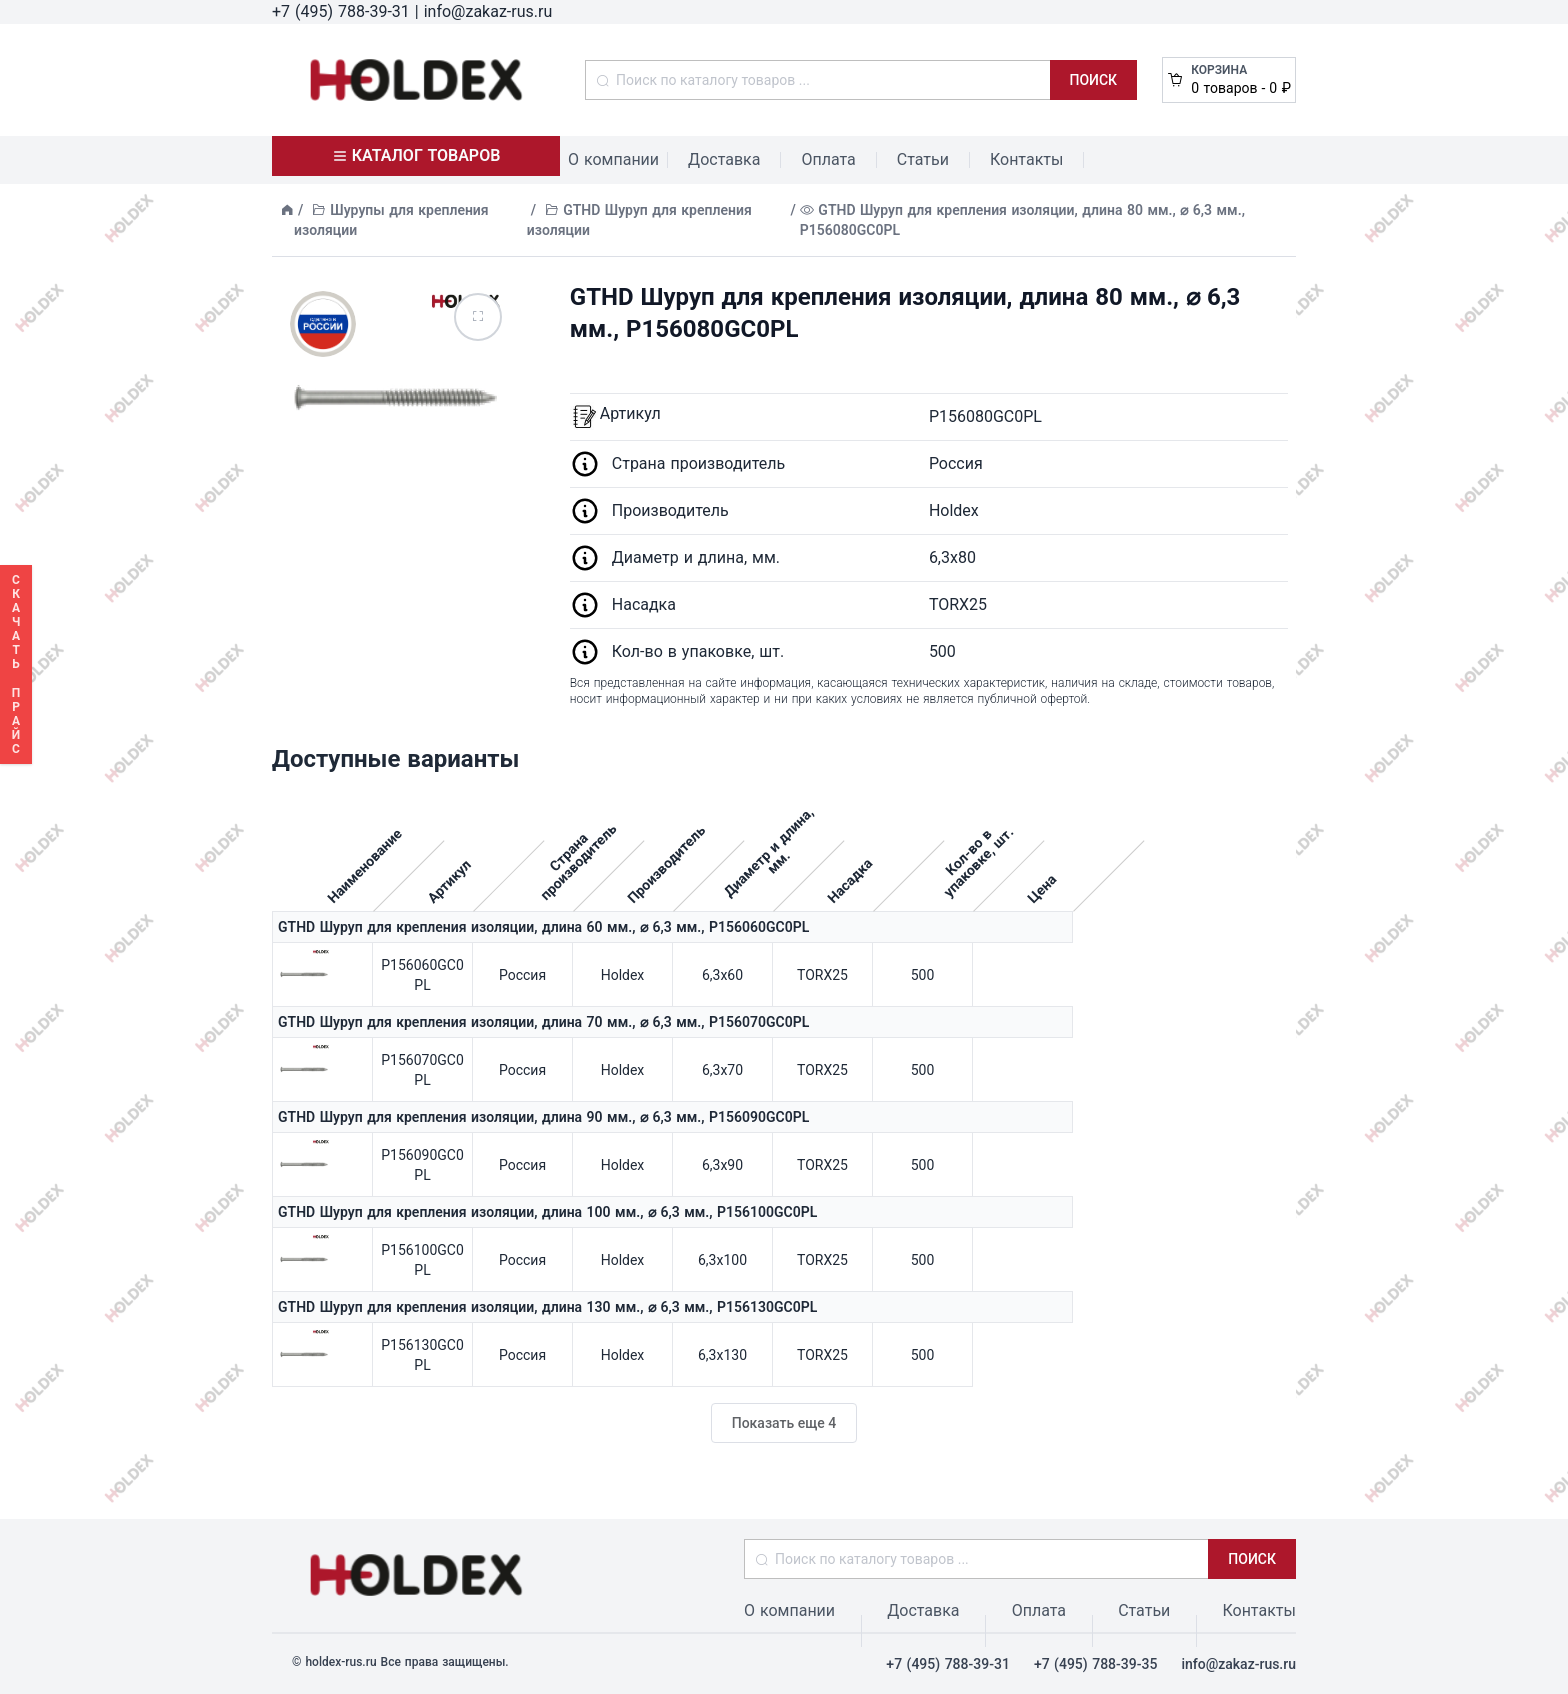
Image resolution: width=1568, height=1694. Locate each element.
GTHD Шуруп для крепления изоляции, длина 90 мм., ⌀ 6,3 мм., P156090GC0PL (543, 1117)
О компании (613, 159)
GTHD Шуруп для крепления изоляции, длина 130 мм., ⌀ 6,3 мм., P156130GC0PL (547, 1307)
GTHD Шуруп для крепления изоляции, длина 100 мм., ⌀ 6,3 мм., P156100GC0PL (547, 1212)
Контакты (1026, 159)
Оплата (828, 159)
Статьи (923, 159)
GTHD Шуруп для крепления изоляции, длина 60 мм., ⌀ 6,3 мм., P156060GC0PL (543, 927)
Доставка (724, 159)
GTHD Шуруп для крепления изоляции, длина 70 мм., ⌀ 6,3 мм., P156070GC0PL (543, 1022)
